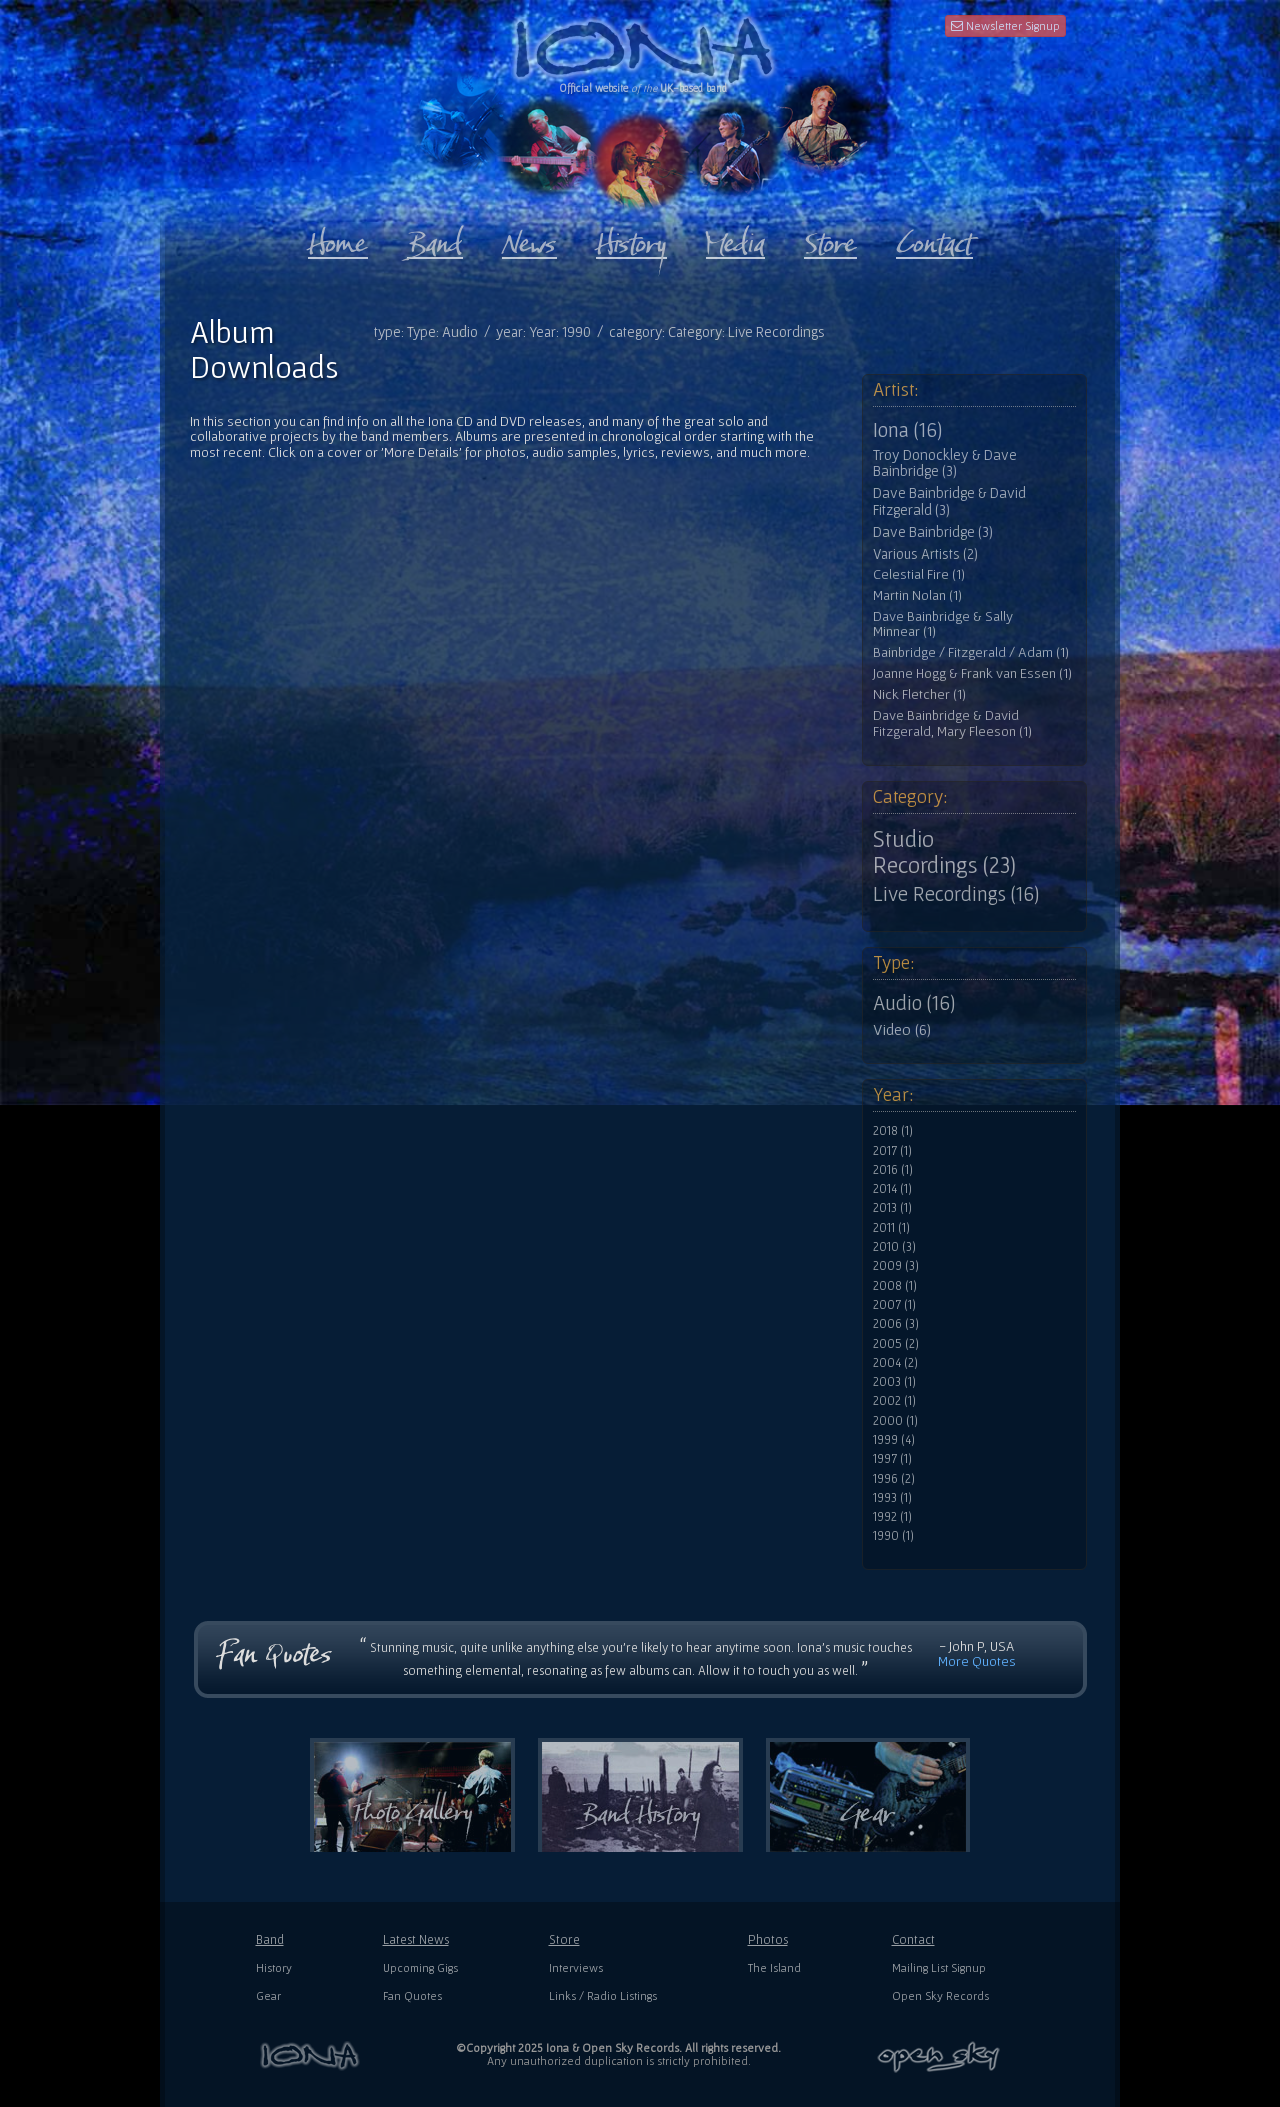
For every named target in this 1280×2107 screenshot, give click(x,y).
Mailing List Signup (939, 1967)
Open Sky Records (940, 1995)
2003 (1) (894, 1382)
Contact (913, 1939)
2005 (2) (896, 1344)
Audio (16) (914, 1003)
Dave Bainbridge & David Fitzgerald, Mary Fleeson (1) (952, 723)
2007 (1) (894, 1305)
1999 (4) (894, 1440)
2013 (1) (892, 1208)
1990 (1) (893, 1536)
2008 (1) (895, 1286)
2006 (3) (896, 1324)
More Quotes (977, 1661)
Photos (768, 1939)
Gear (268, 1995)
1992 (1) (892, 1517)
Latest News (416, 1939)
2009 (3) (896, 1266)
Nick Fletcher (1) (919, 694)
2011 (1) (891, 1228)
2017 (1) (892, 1151)
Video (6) (902, 1029)
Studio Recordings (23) (944, 852)
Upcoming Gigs (420, 1967)
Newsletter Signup (1005, 25)
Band (270, 1939)
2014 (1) (892, 1189)
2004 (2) (895, 1363)
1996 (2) (894, 1479)
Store (564, 1939)
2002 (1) (894, 1401)
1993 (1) (892, 1498)
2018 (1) (893, 1131)
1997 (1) (892, 1459)
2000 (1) (895, 1421)
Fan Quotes (412, 1995)
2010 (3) (894, 1247)
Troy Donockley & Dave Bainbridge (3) (945, 463)
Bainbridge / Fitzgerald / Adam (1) (971, 652)
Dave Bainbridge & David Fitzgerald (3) (949, 501)
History (274, 1967)
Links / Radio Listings (603, 1995)
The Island (774, 1967)
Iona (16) (907, 430)
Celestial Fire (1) (919, 574)
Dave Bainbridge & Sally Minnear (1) (943, 624)
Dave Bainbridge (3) (933, 532)
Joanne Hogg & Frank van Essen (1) (972, 673)
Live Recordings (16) (956, 894)
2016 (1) (893, 1170)
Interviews (576, 1967)
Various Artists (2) (925, 554)
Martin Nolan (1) (917, 595)
